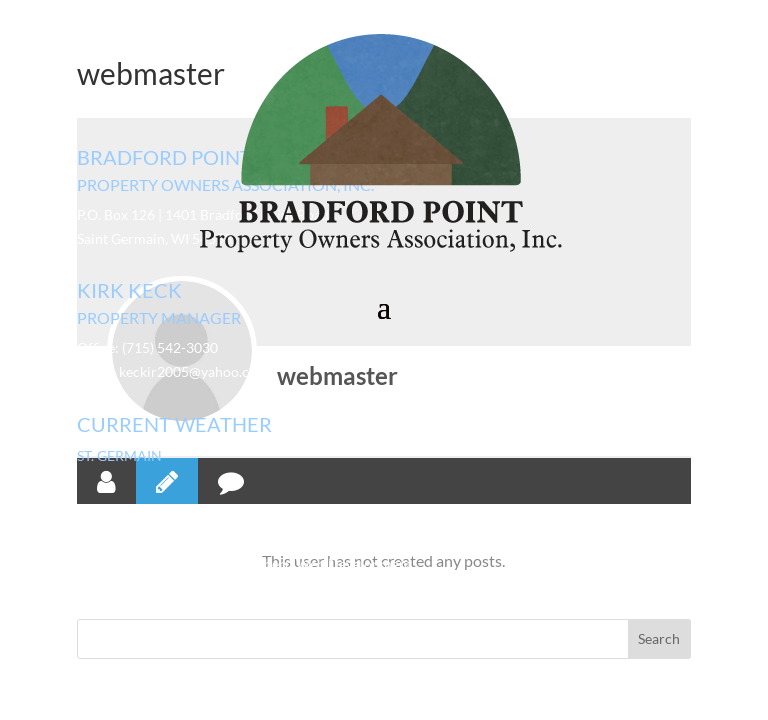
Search (659, 638)
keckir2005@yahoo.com (194, 371)
